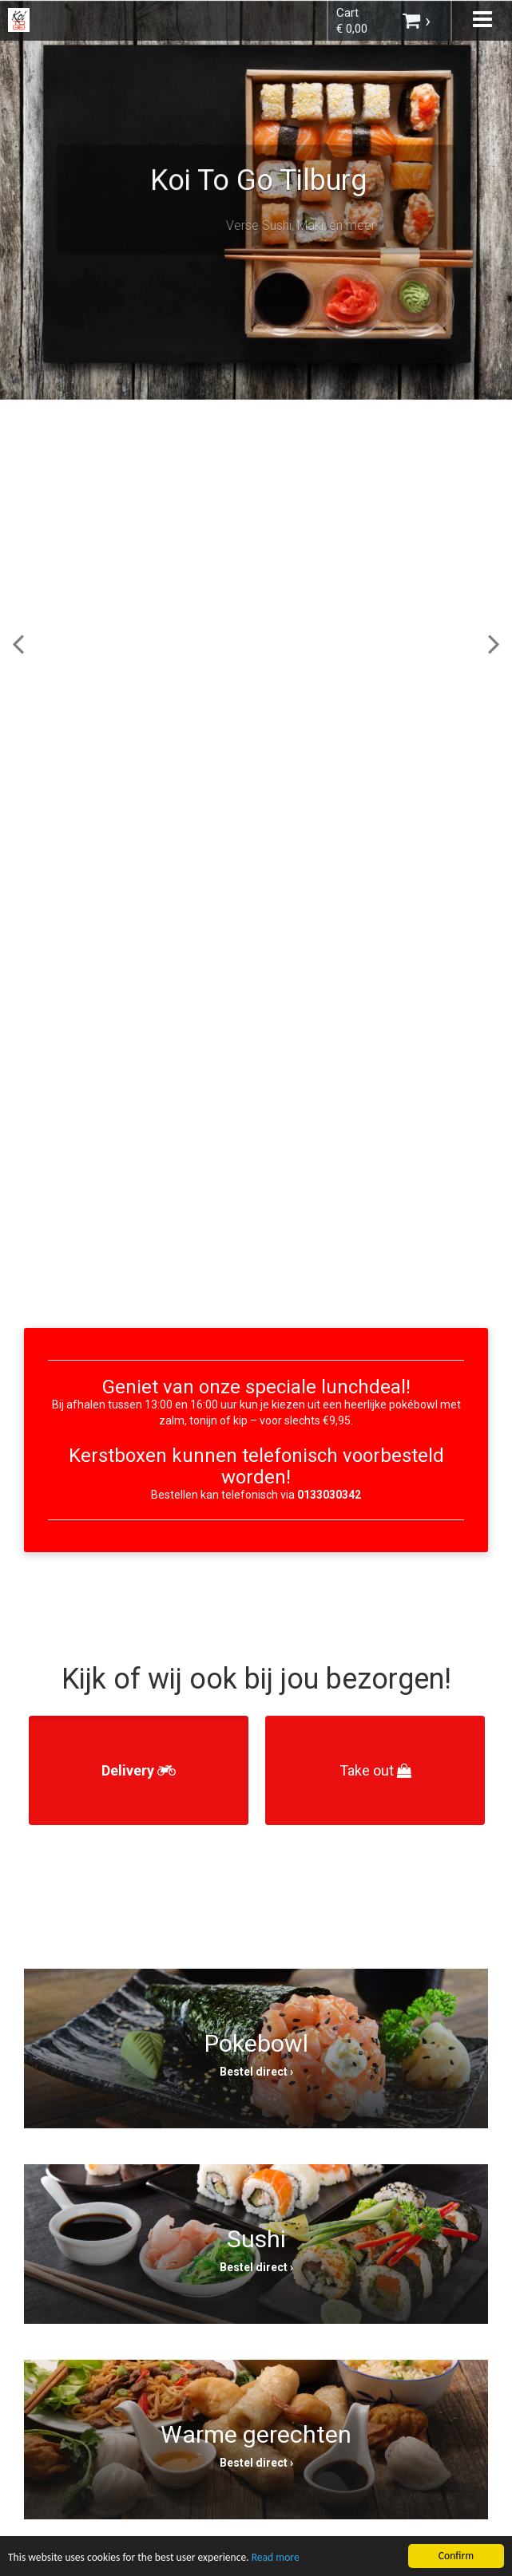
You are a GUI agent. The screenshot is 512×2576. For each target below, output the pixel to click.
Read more (276, 2559)
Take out (375, 1770)
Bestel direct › (256, 2071)
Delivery (138, 1770)
